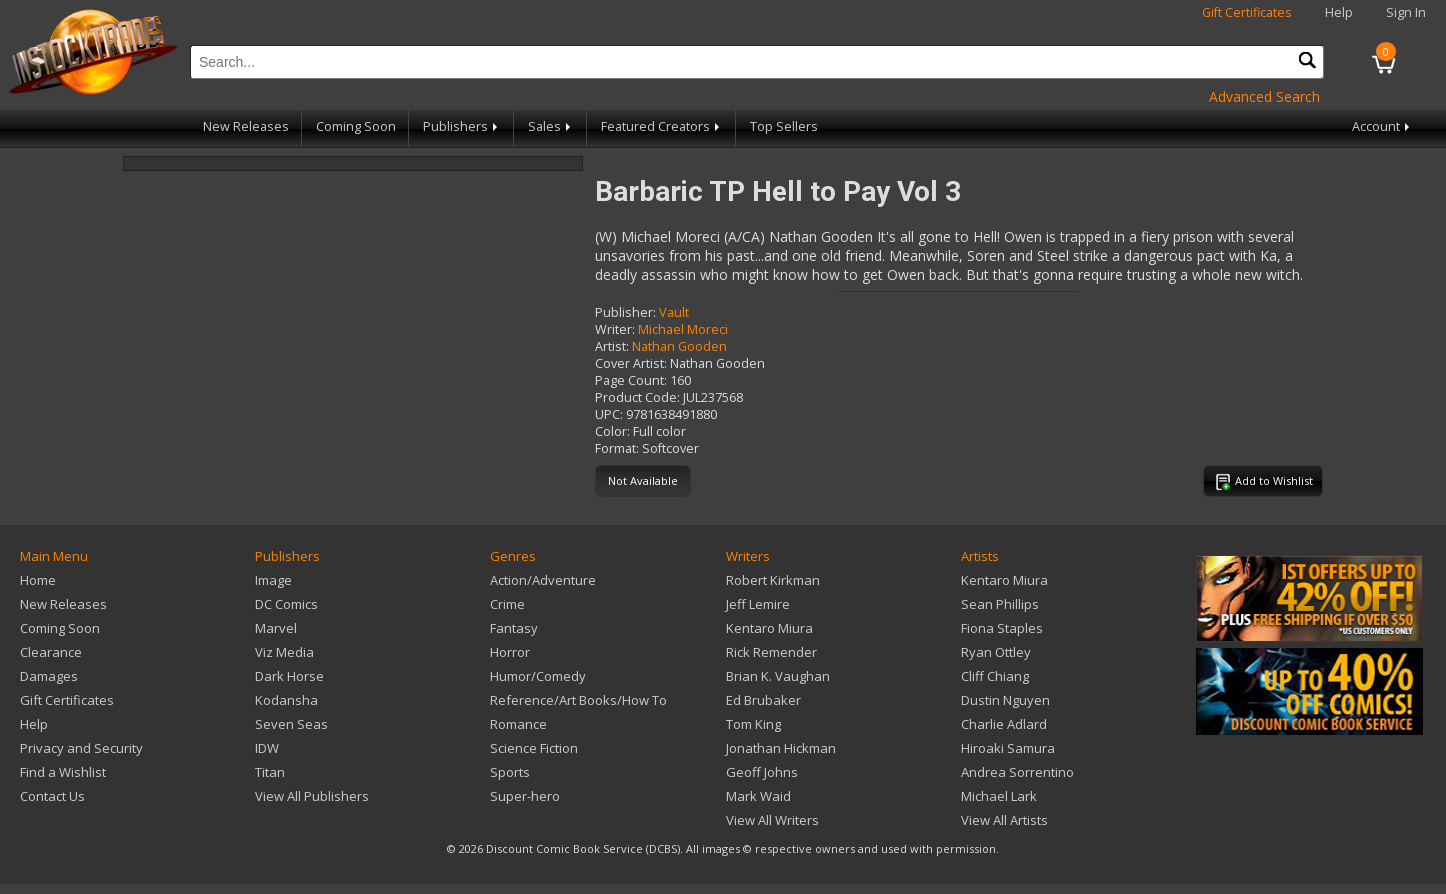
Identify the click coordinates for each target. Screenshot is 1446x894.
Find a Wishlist (63, 772)
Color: (612, 431)
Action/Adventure (543, 580)
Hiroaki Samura (1008, 748)
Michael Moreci (683, 329)
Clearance (51, 652)
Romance (518, 724)
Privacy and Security (81, 748)
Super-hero (525, 796)
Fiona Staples (1002, 628)
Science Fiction (534, 748)
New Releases (246, 126)
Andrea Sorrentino (1017, 772)
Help (1339, 12)
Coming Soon (356, 126)
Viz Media (284, 652)
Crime (507, 604)
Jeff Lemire (758, 604)
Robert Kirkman (773, 580)
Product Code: (637, 397)
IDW (267, 748)
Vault (674, 312)
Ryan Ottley (996, 652)
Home (38, 580)
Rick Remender (771, 652)
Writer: (615, 329)
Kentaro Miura (769, 628)
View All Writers (772, 820)
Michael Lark (999, 796)
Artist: (612, 346)
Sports (510, 772)
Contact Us (52, 796)
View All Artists (1004, 820)
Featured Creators (662, 126)
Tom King (753, 724)
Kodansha (286, 700)
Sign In (1406, 12)
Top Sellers (784, 126)
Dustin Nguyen (1005, 700)
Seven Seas (291, 724)
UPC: (609, 414)
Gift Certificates (1247, 12)
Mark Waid (758, 796)
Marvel (276, 628)
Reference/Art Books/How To (578, 700)
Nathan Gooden (679, 346)
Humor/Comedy (538, 676)
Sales (551, 126)
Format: (617, 448)
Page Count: (631, 380)
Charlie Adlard (1004, 724)
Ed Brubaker (763, 700)
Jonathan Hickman (781, 748)
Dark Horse (289, 676)
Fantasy (514, 628)
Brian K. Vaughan (778, 676)
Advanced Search (1264, 96)
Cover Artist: (631, 363)
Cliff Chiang (995, 676)
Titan (270, 772)
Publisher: (625, 312)
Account (1382, 126)
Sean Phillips (1000, 604)
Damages (49, 676)
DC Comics (286, 604)
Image (273, 580)
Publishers (462, 126)
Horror (510, 652)
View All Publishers (312, 796)
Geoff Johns (762, 772)
